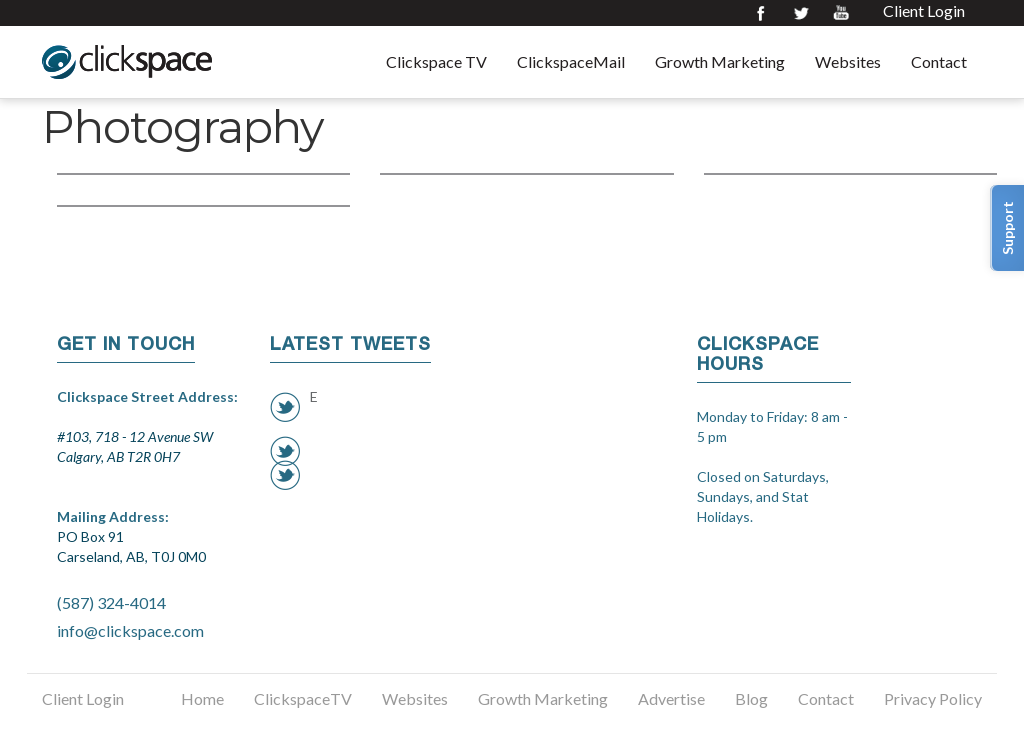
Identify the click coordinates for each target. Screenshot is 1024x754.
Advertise (671, 698)
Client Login (924, 11)
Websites (848, 61)
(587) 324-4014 (111, 602)
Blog (751, 698)
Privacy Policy (933, 698)
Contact (939, 61)
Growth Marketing (720, 61)
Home (202, 698)
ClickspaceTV (303, 698)
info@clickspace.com (130, 630)
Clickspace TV (436, 61)
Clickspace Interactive (127, 62)
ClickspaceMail (571, 61)
